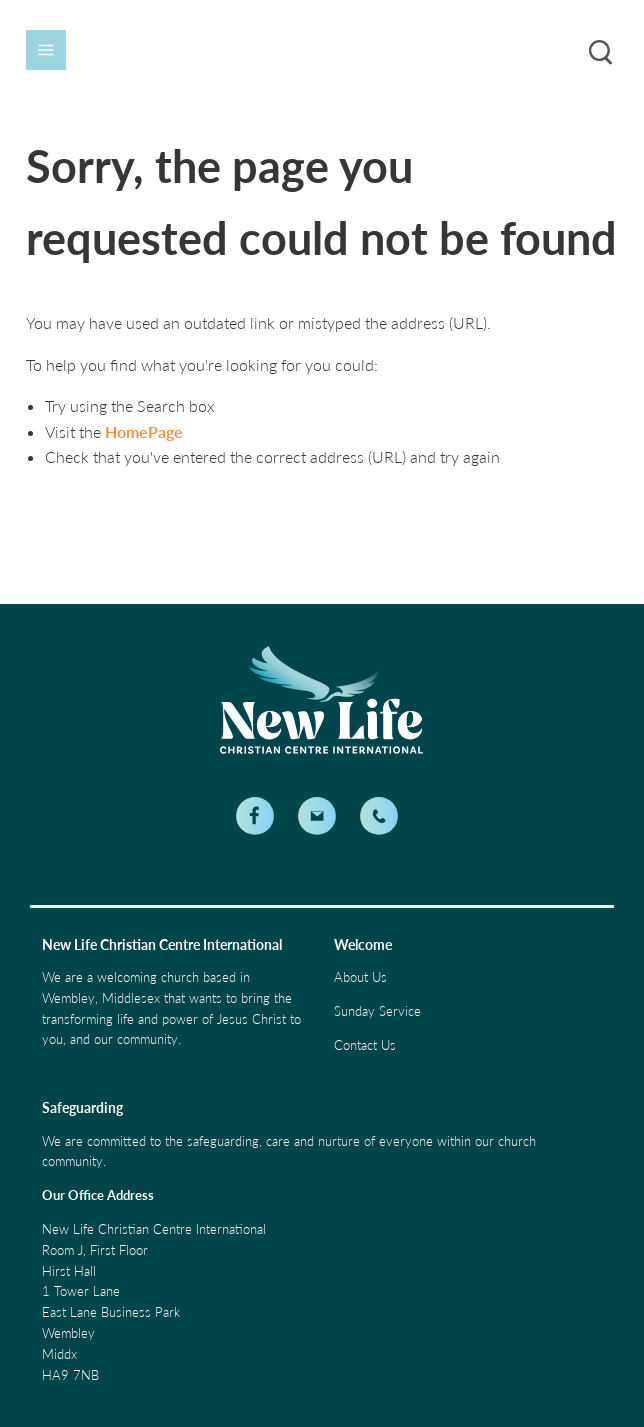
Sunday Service (377, 1011)
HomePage (144, 431)
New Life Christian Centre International (162, 944)
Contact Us (365, 1045)
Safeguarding (82, 1107)
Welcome (363, 944)
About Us (360, 977)
